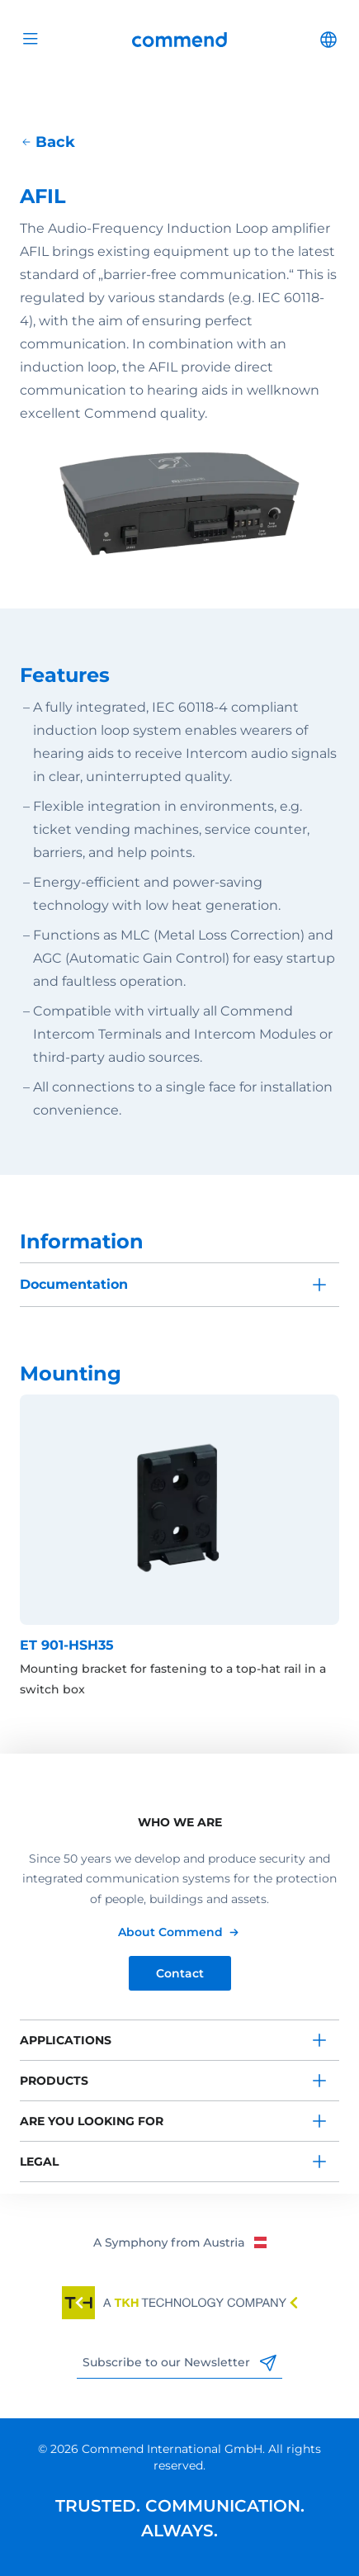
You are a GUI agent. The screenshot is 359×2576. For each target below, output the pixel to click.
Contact (180, 1973)
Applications (65, 2040)
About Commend (170, 1932)
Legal (39, 2161)
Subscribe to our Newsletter (179, 2363)
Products (54, 2080)
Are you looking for (91, 2121)
